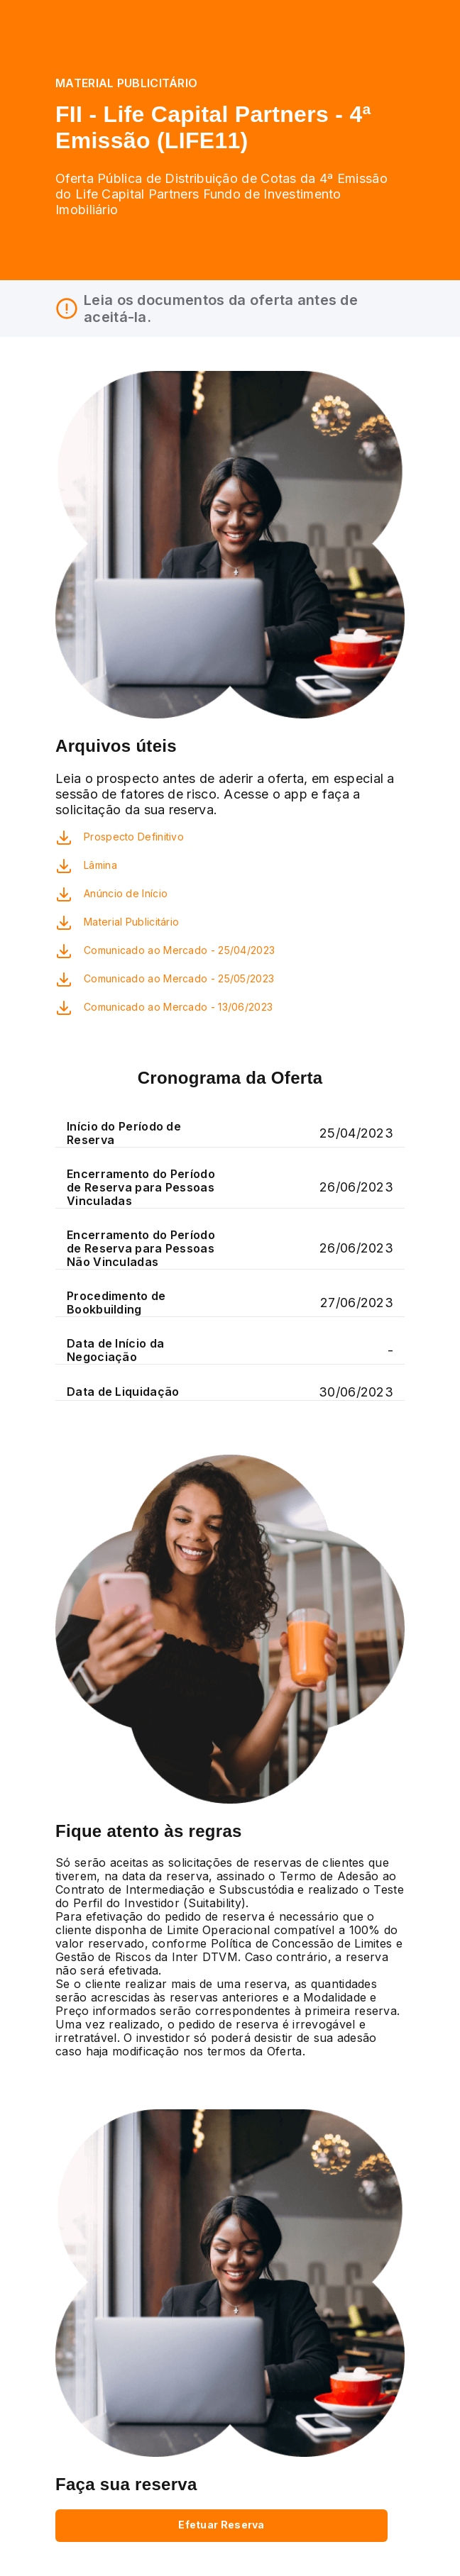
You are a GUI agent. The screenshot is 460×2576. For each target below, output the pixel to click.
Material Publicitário (131, 922)
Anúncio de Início (126, 893)
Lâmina (100, 865)
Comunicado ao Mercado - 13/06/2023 (178, 1007)
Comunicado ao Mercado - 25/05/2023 (179, 978)
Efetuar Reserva (221, 2525)
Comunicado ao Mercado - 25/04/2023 (179, 950)
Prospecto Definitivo (134, 837)
